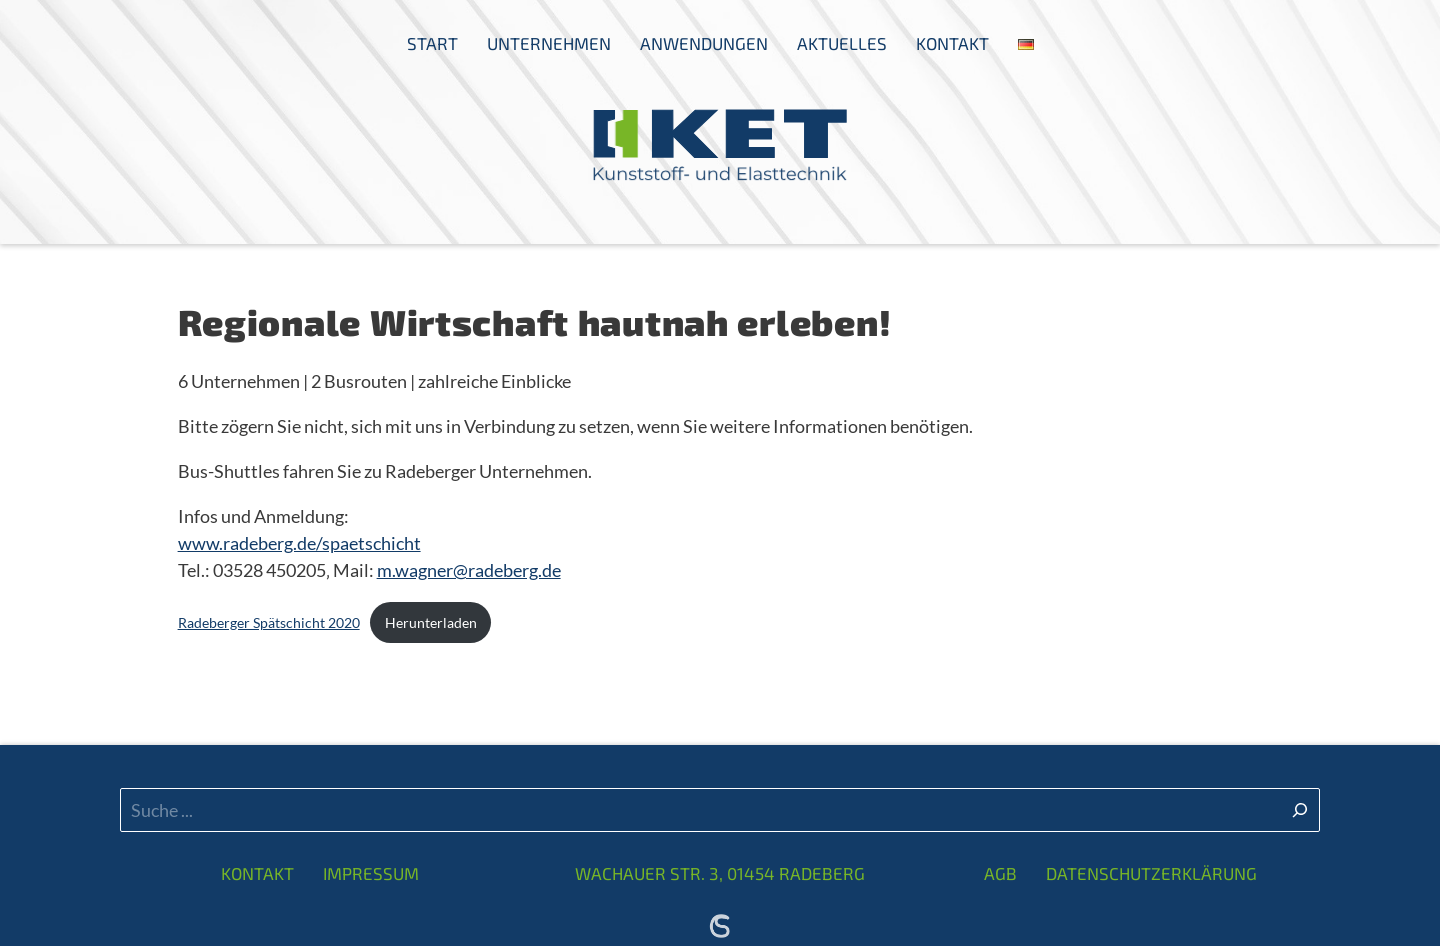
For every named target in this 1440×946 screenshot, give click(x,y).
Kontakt (952, 43)
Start (432, 43)
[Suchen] (1300, 810)
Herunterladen (431, 622)
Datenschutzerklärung (1151, 873)
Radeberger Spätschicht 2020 (269, 622)
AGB (1000, 873)
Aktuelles (842, 43)
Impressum (371, 873)
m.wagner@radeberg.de (469, 570)
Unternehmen (549, 43)
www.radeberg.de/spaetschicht (299, 543)
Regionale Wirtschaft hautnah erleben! (535, 321)
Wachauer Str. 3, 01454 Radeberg (720, 873)
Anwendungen (704, 43)
